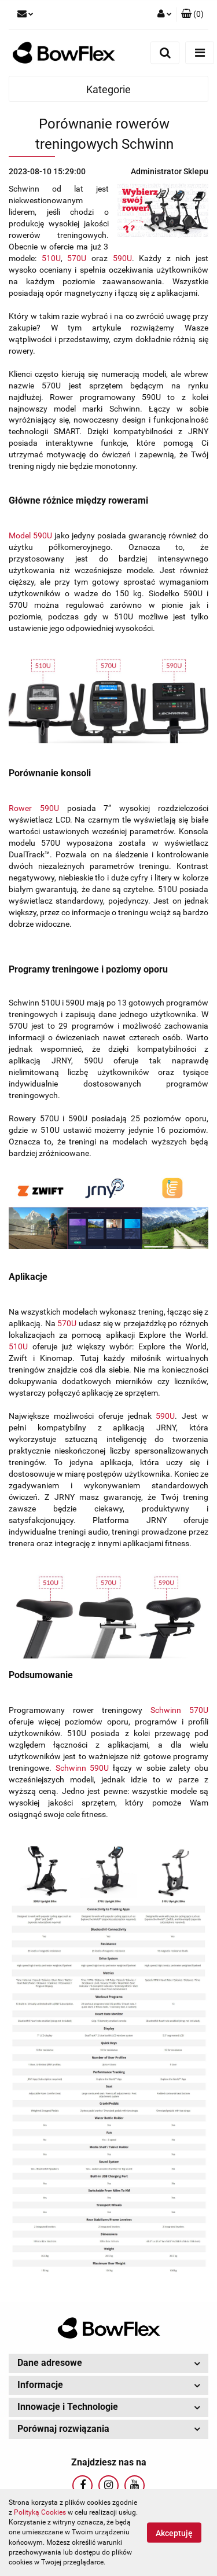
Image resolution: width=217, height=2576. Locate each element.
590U (122, 258)
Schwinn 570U (179, 1710)
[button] (192, 14)
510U (51, 258)
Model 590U (30, 535)
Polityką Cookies (40, 2512)
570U (76, 258)
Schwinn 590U (82, 1768)
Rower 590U (34, 808)
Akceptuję (174, 2533)
